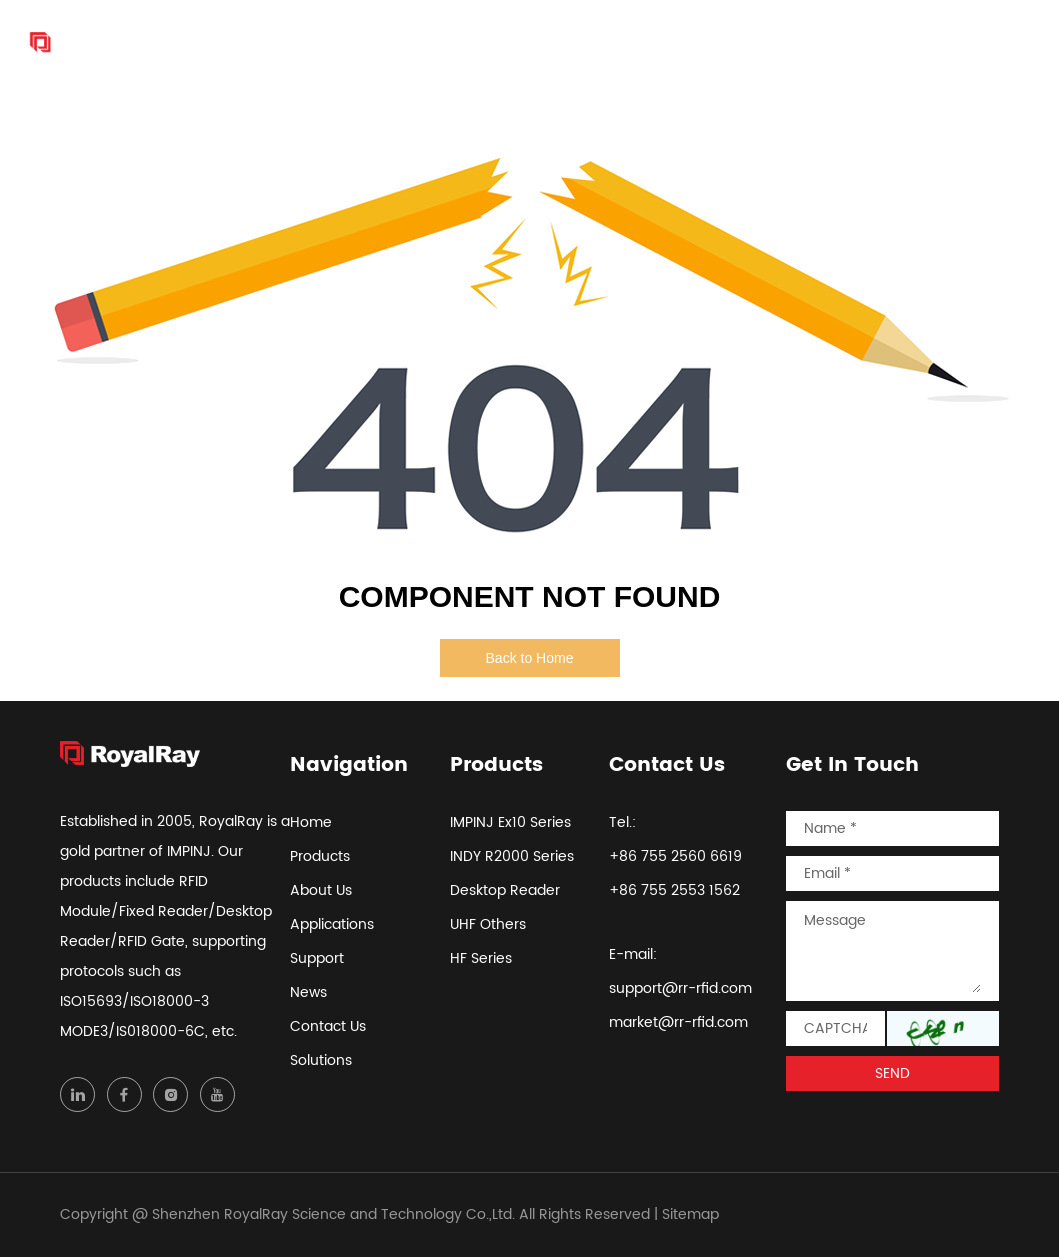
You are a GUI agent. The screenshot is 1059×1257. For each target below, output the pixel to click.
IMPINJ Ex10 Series (510, 822)
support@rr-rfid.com (680, 988)
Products (425, 42)
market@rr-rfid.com (678, 1022)
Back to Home (530, 658)
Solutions (993, 42)
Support (729, 42)
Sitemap (690, 1214)
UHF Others (488, 924)
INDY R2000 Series (512, 856)
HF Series (481, 958)
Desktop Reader (505, 890)
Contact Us (891, 42)
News (804, 42)
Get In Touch (852, 766)
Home (344, 42)
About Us (518, 42)
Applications (626, 42)
